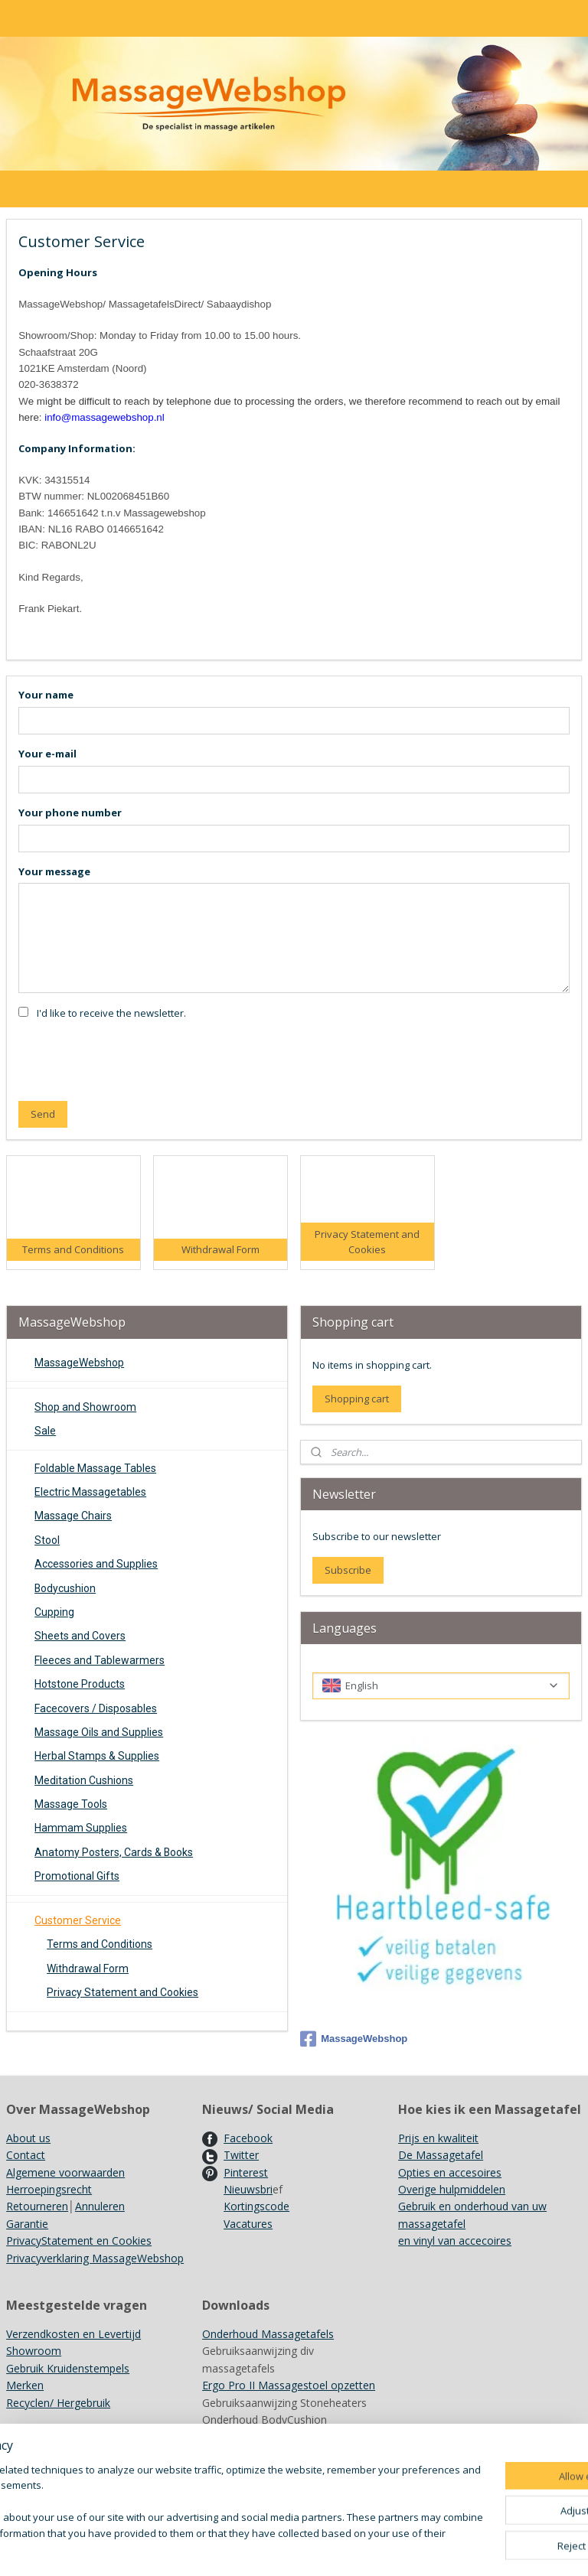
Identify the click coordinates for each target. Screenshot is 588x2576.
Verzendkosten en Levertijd (73, 2334)
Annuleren (100, 2206)
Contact (25, 2155)
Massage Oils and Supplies (98, 1732)
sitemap (352, 2548)
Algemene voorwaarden (65, 2172)
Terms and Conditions (99, 1944)
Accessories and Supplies (96, 1564)
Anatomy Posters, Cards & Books (113, 1852)
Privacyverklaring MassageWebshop (95, 2258)
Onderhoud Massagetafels (268, 2334)
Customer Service (77, 1920)
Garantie (27, 2223)
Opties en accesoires (449, 2172)
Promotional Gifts (76, 1876)
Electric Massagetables (90, 1492)
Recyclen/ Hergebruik (58, 2402)
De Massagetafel (440, 2155)
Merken (25, 2385)
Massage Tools (70, 1804)
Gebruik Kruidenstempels (67, 2368)
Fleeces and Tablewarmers (99, 1660)
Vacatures (248, 2223)
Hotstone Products (79, 1684)
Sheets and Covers (80, 1636)
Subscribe (348, 1570)
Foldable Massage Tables (95, 1468)
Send (43, 1114)
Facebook (248, 2138)
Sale (45, 1431)
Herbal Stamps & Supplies (96, 1756)
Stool (47, 1540)
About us (28, 2138)
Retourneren (37, 2206)
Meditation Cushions (83, 1780)
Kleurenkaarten (239, 2436)
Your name (46, 694)
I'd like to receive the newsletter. (111, 1013)
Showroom (33, 2350)
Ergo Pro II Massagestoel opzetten (288, 2385)
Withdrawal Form (88, 1968)
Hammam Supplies (80, 1828)
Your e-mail (47, 753)
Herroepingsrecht (49, 2189)
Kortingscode (256, 2206)
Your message (54, 871)
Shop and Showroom (85, 1407)
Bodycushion (65, 1588)
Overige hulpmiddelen (451, 2189)
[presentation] (134, 1059)
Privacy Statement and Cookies (122, 1992)
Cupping (54, 1612)
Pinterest (246, 2172)
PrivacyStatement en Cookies (79, 2240)
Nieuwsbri (248, 2189)
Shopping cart (357, 1398)
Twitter (241, 2155)
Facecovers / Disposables (95, 1708)
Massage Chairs (73, 1515)
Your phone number (70, 812)
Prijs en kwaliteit (438, 2138)
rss (384, 2548)
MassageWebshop (79, 1362)
